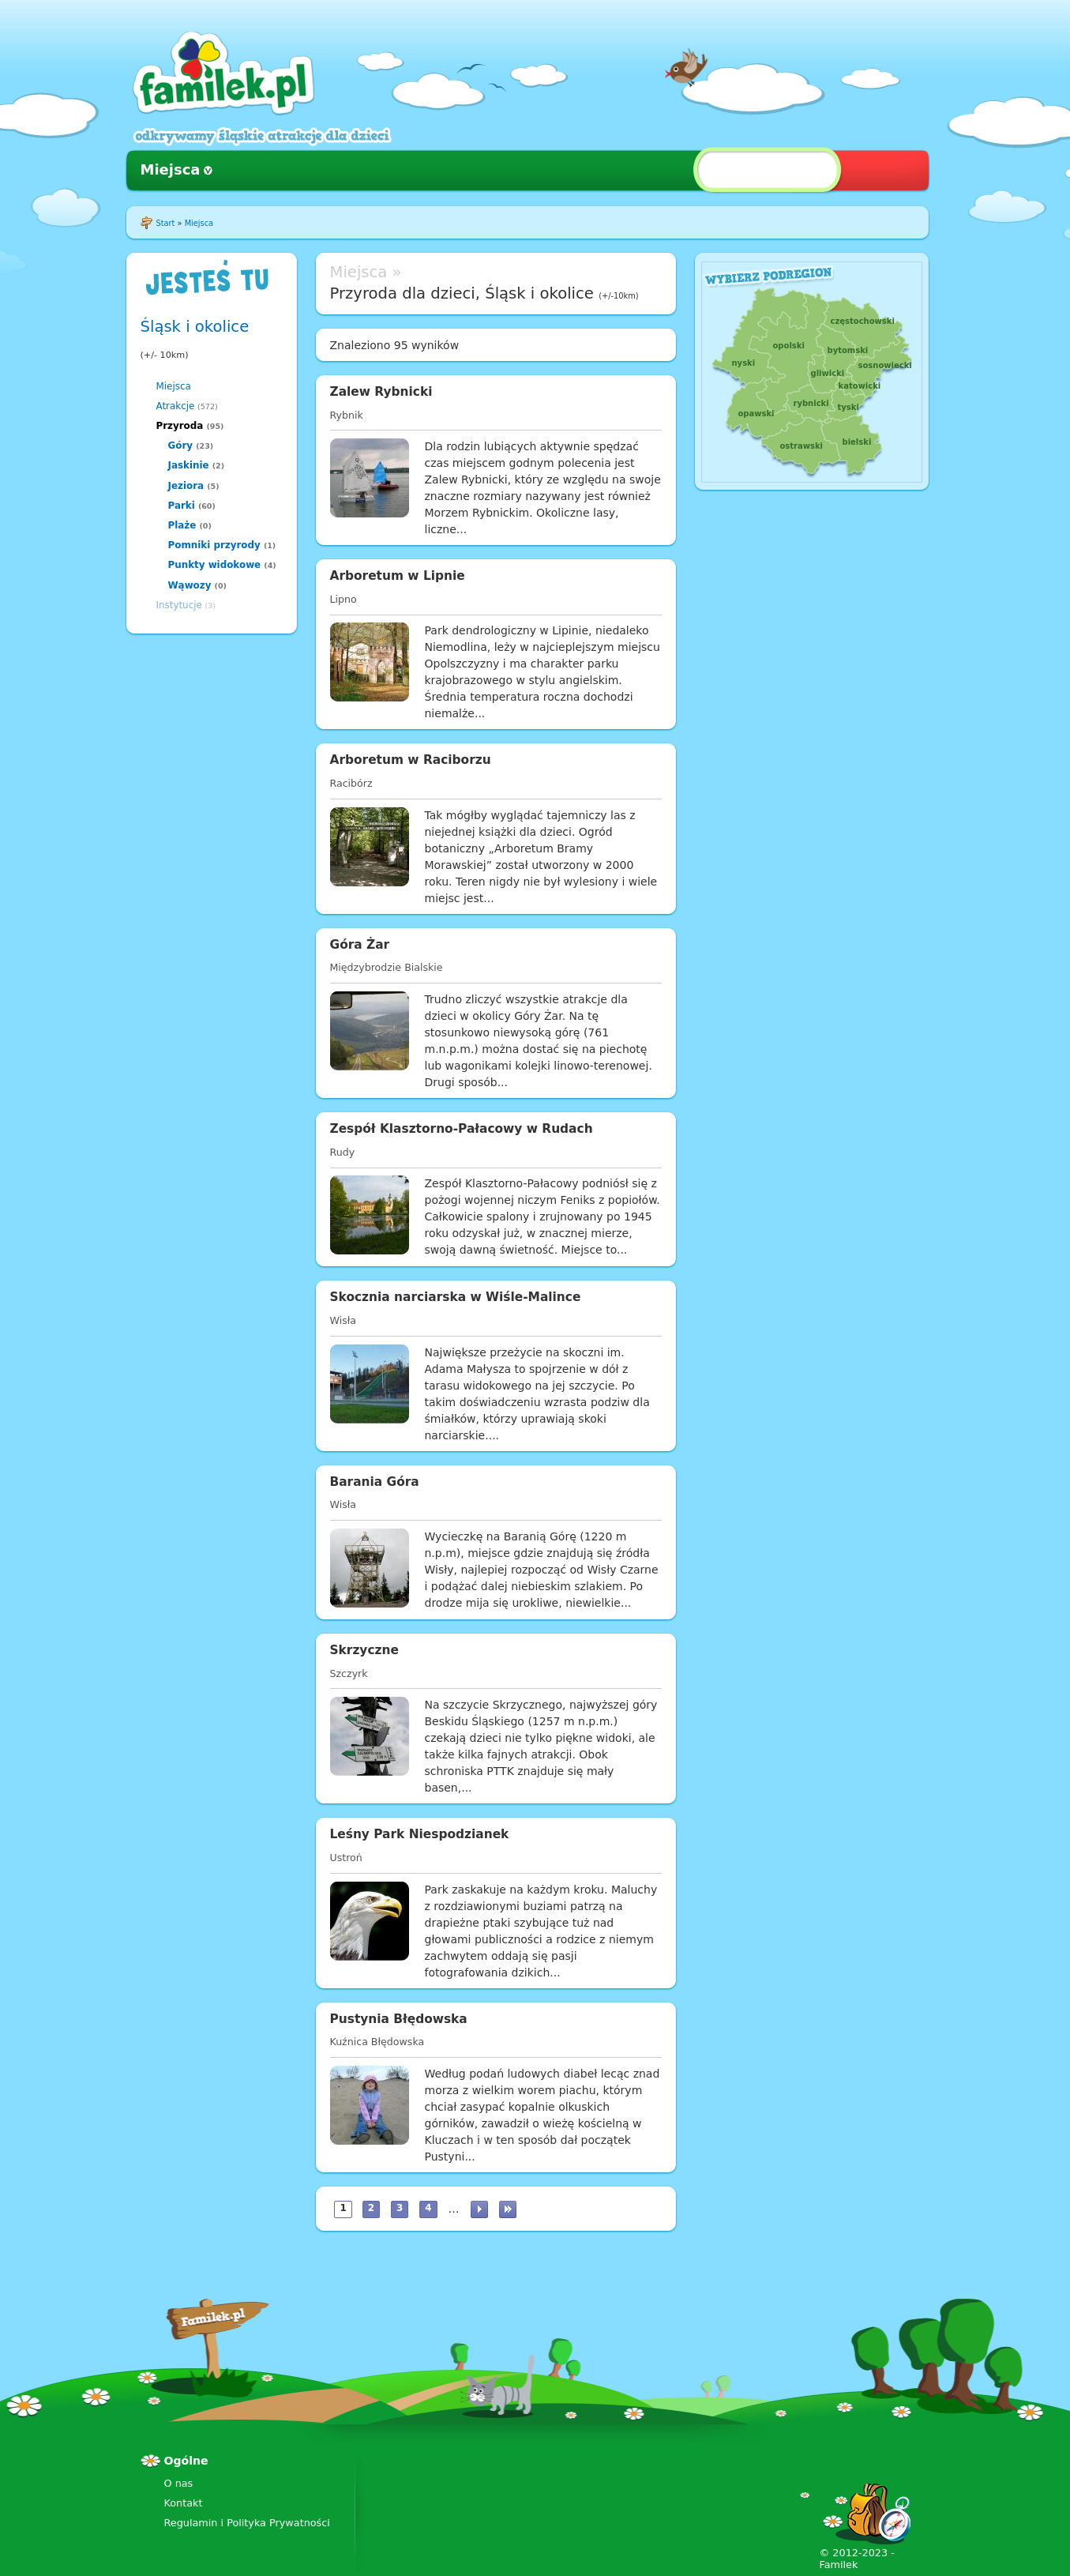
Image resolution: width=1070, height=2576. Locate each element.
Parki (181, 505)
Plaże (182, 525)
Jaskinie (188, 465)
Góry (180, 445)
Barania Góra (374, 1482)
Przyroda (180, 425)
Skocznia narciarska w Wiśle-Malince (455, 1297)
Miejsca (171, 169)
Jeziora (186, 485)
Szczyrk (349, 1673)
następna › (479, 2209)
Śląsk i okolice (195, 327)
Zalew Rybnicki (381, 392)
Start (165, 223)
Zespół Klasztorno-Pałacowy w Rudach (461, 1129)
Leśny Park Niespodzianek (419, 1834)
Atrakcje (175, 406)
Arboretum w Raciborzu (410, 760)
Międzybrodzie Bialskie (386, 967)
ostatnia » (507, 2209)
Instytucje (179, 605)
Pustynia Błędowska (398, 2019)
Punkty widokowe (214, 564)
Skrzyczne (364, 1650)
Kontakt (183, 2503)
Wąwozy (190, 585)
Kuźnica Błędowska (377, 2042)
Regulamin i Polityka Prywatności (247, 2523)
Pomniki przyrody (214, 545)
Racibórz (351, 783)
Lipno (343, 599)
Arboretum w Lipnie (397, 576)
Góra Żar (360, 945)
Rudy (342, 1152)
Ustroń (346, 1857)
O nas (178, 2483)
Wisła (343, 1320)
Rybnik (346, 415)
